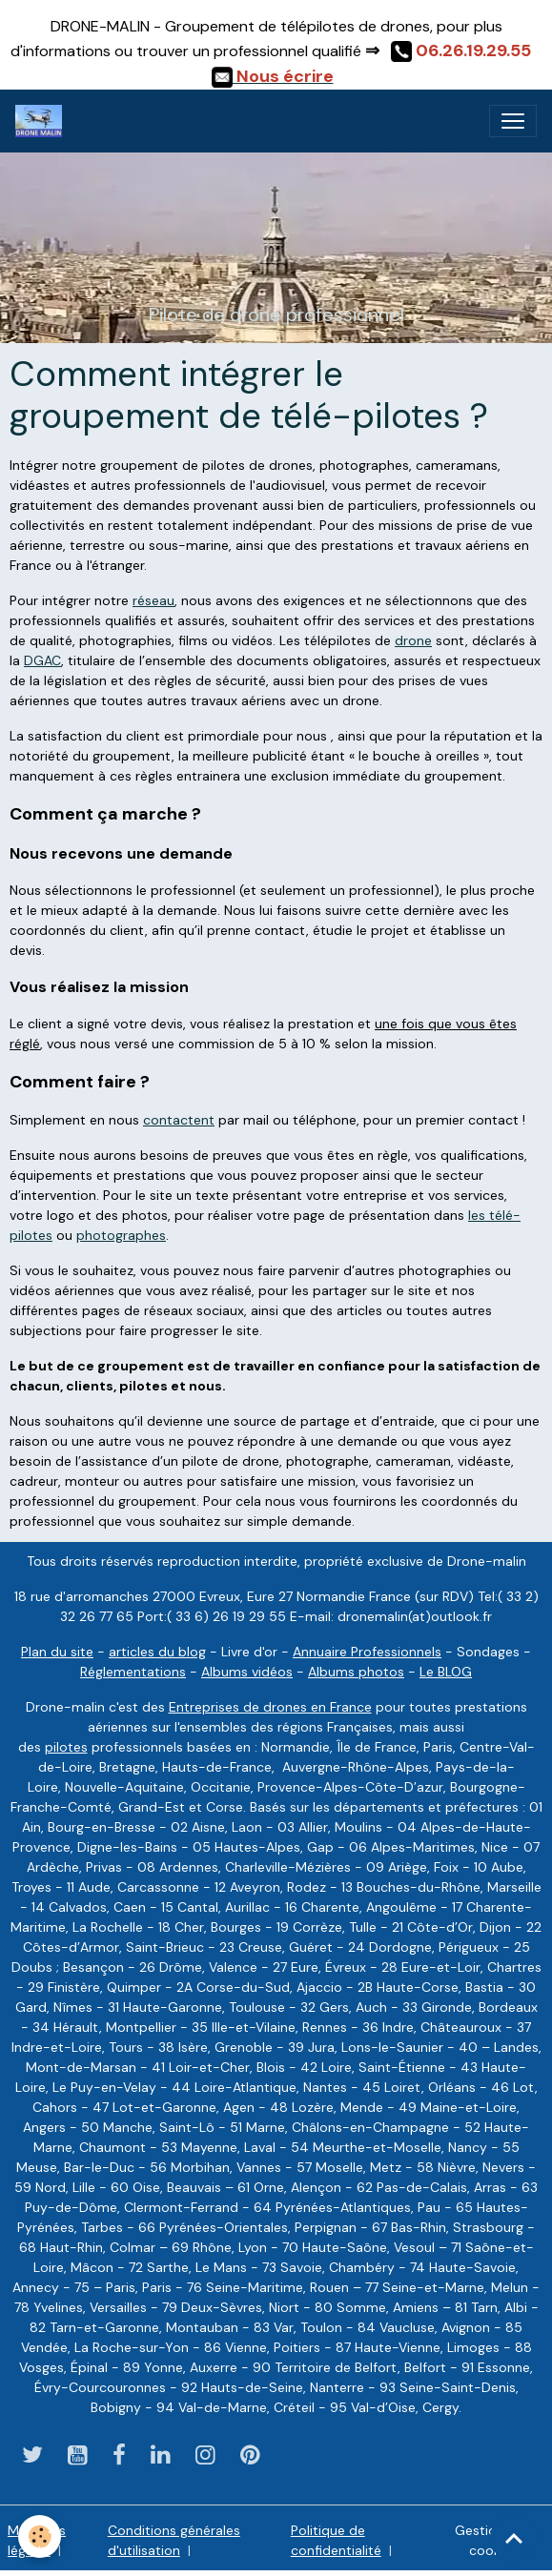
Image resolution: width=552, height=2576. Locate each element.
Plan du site (57, 1651)
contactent (179, 1119)
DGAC (42, 660)
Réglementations (133, 1671)
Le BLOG (445, 1671)
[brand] (42, 121)
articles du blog (157, 1651)
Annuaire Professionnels (367, 1651)
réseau (153, 600)
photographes (121, 1235)
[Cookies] (40, 2536)
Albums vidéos (247, 1671)
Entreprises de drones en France (270, 1706)
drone (413, 640)
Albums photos (356, 1671)
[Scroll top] (514, 2538)
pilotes (66, 1746)
